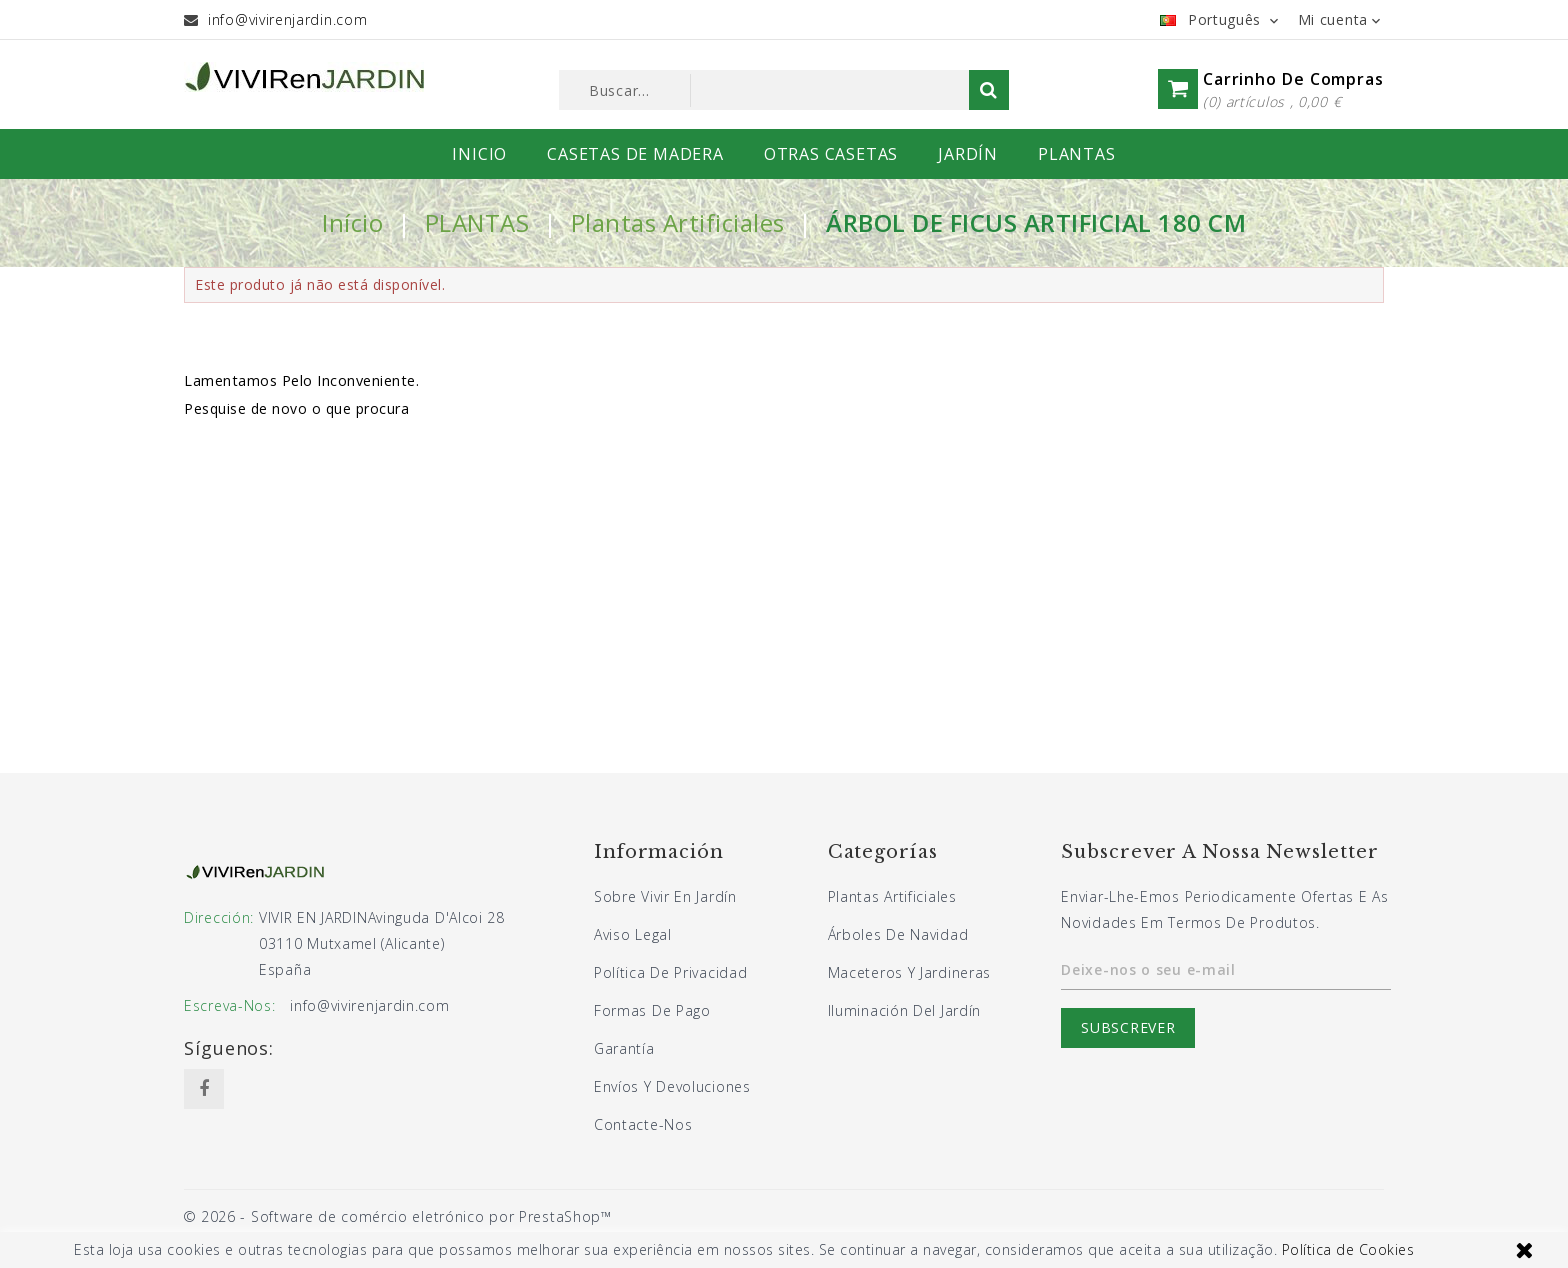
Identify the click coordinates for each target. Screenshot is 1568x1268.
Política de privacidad (670, 972)
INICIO (479, 154)
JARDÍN (968, 154)
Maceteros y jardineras (909, 972)
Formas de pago (652, 1010)
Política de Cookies (1348, 1249)
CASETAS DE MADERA (635, 154)
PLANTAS (1077, 154)
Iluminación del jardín (904, 1010)
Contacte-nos (643, 1124)
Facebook (204, 1089)
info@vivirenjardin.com (287, 19)
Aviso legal (633, 934)
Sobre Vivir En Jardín (665, 896)
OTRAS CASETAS (831, 154)
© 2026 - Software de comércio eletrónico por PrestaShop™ (397, 1216)
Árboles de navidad (898, 934)
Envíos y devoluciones (672, 1086)
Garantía (624, 1048)
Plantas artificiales (892, 896)
